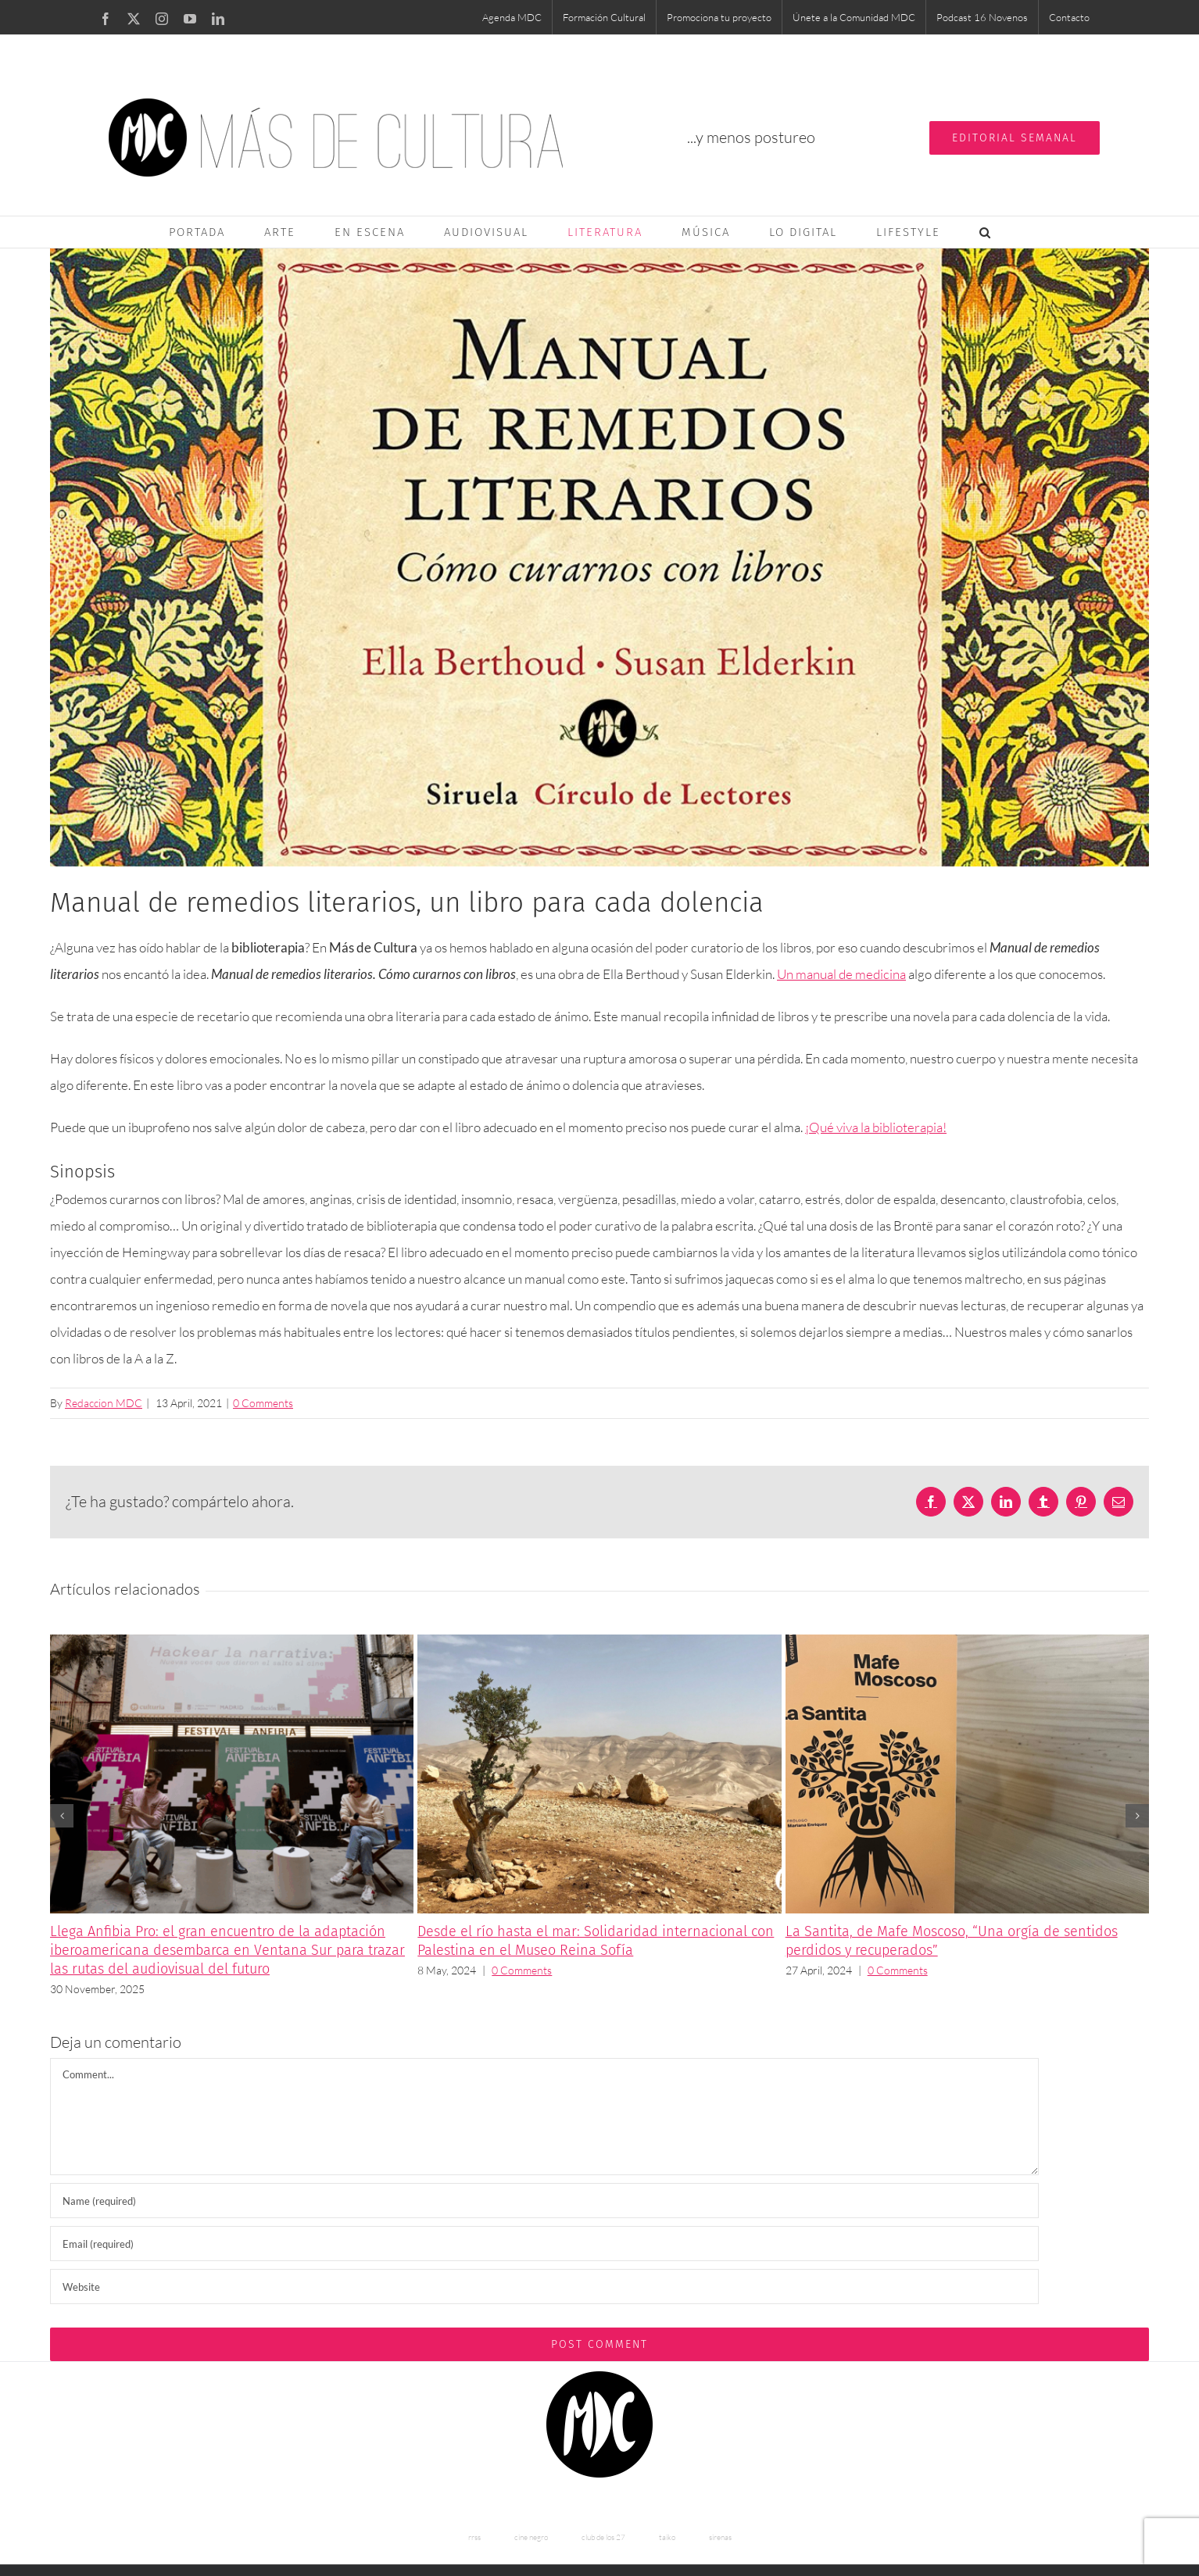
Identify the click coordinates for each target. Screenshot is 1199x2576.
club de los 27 (603, 2537)
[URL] (544, 2286)
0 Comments (263, 1402)
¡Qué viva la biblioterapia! (876, 1127)
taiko (667, 2537)
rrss (474, 2537)
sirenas (720, 2537)
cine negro (531, 2537)
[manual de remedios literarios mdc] (599, 557)
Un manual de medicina (841, 974)
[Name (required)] (544, 2200)
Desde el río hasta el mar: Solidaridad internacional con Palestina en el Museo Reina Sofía (595, 1941)
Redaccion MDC (103, 1402)
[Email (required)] (544, 2243)
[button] (985, 232)
